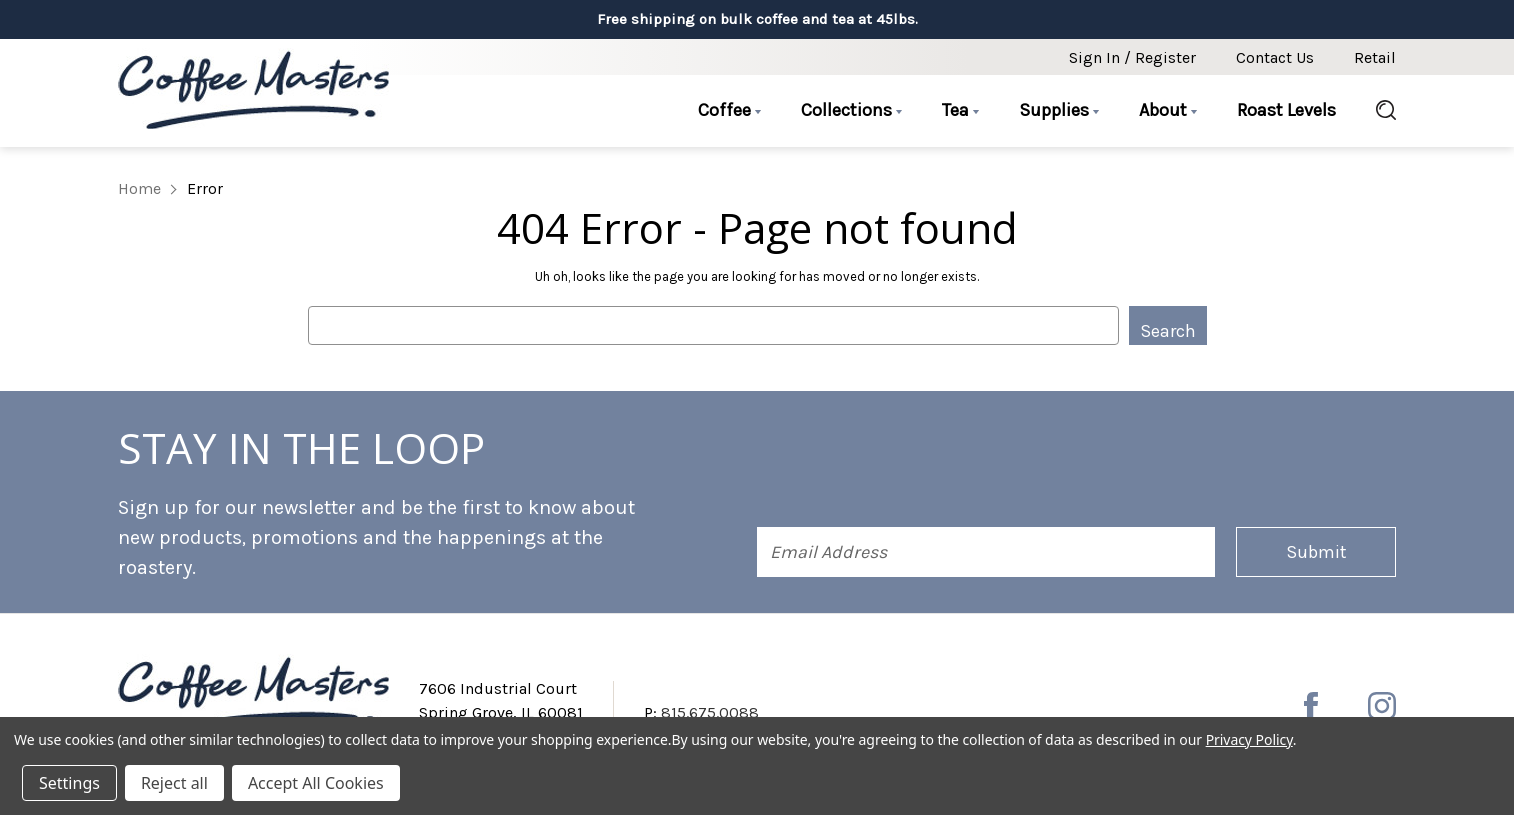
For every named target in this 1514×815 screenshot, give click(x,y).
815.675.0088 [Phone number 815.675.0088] (710, 712)
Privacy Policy (1249, 739)
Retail (1375, 57)
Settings (69, 783)
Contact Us (1275, 57)
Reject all (174, 783)
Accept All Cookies (316, 783)
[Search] (1376, 111)
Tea (960, 110)
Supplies (1059, 110)
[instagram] (1382, 706)
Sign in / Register (1132, 57)
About (1168, 110)
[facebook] (1311, 706)
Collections (851, 110)
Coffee (729, 110)
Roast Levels (1286, 110)
